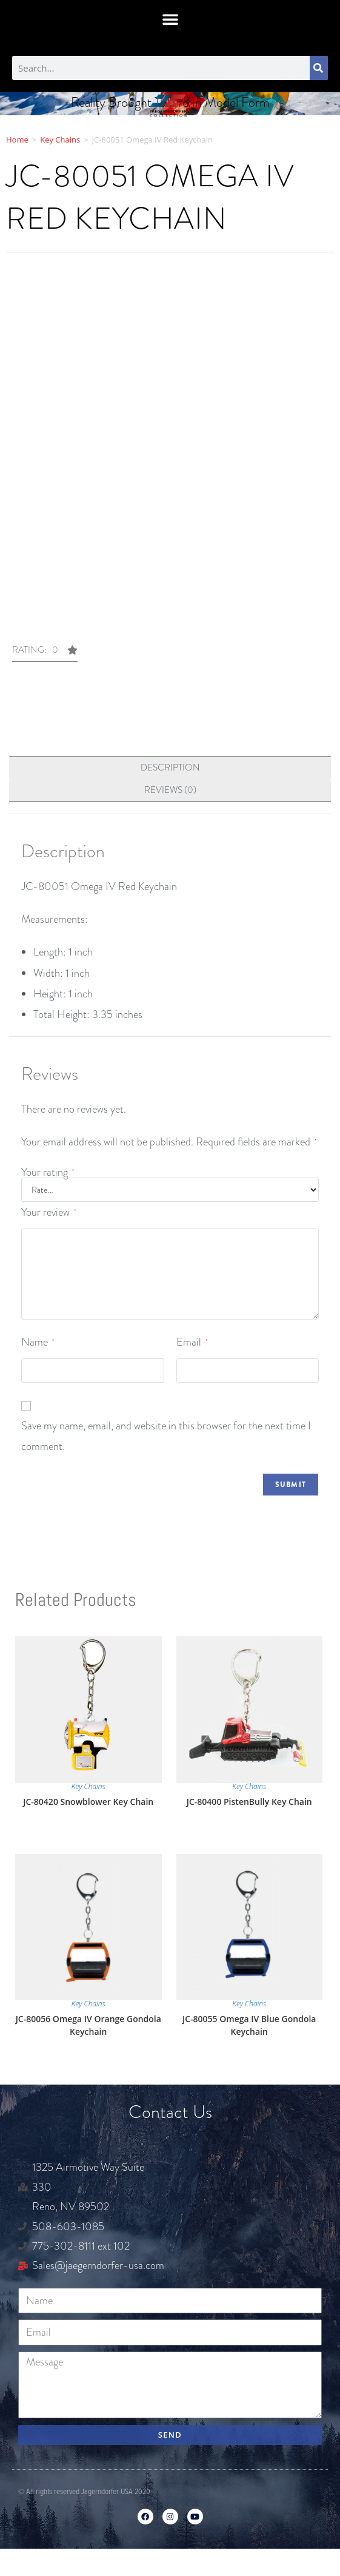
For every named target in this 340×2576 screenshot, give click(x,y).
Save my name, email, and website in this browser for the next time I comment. (166, 1436)
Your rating (47, 1172)
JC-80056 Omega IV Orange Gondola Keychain (88, 2025)
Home (17, 139)
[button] (170, 19)
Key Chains (60, 139)
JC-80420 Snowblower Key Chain (88, 1801)
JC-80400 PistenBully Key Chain (249, 1801)
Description (170, 767)
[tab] (170, 768)
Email (191, 1342)
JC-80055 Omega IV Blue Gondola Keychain (249, 2025)
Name (37, 1342)
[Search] (319, 68)
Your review (48, 1212)
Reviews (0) (170, 790)
